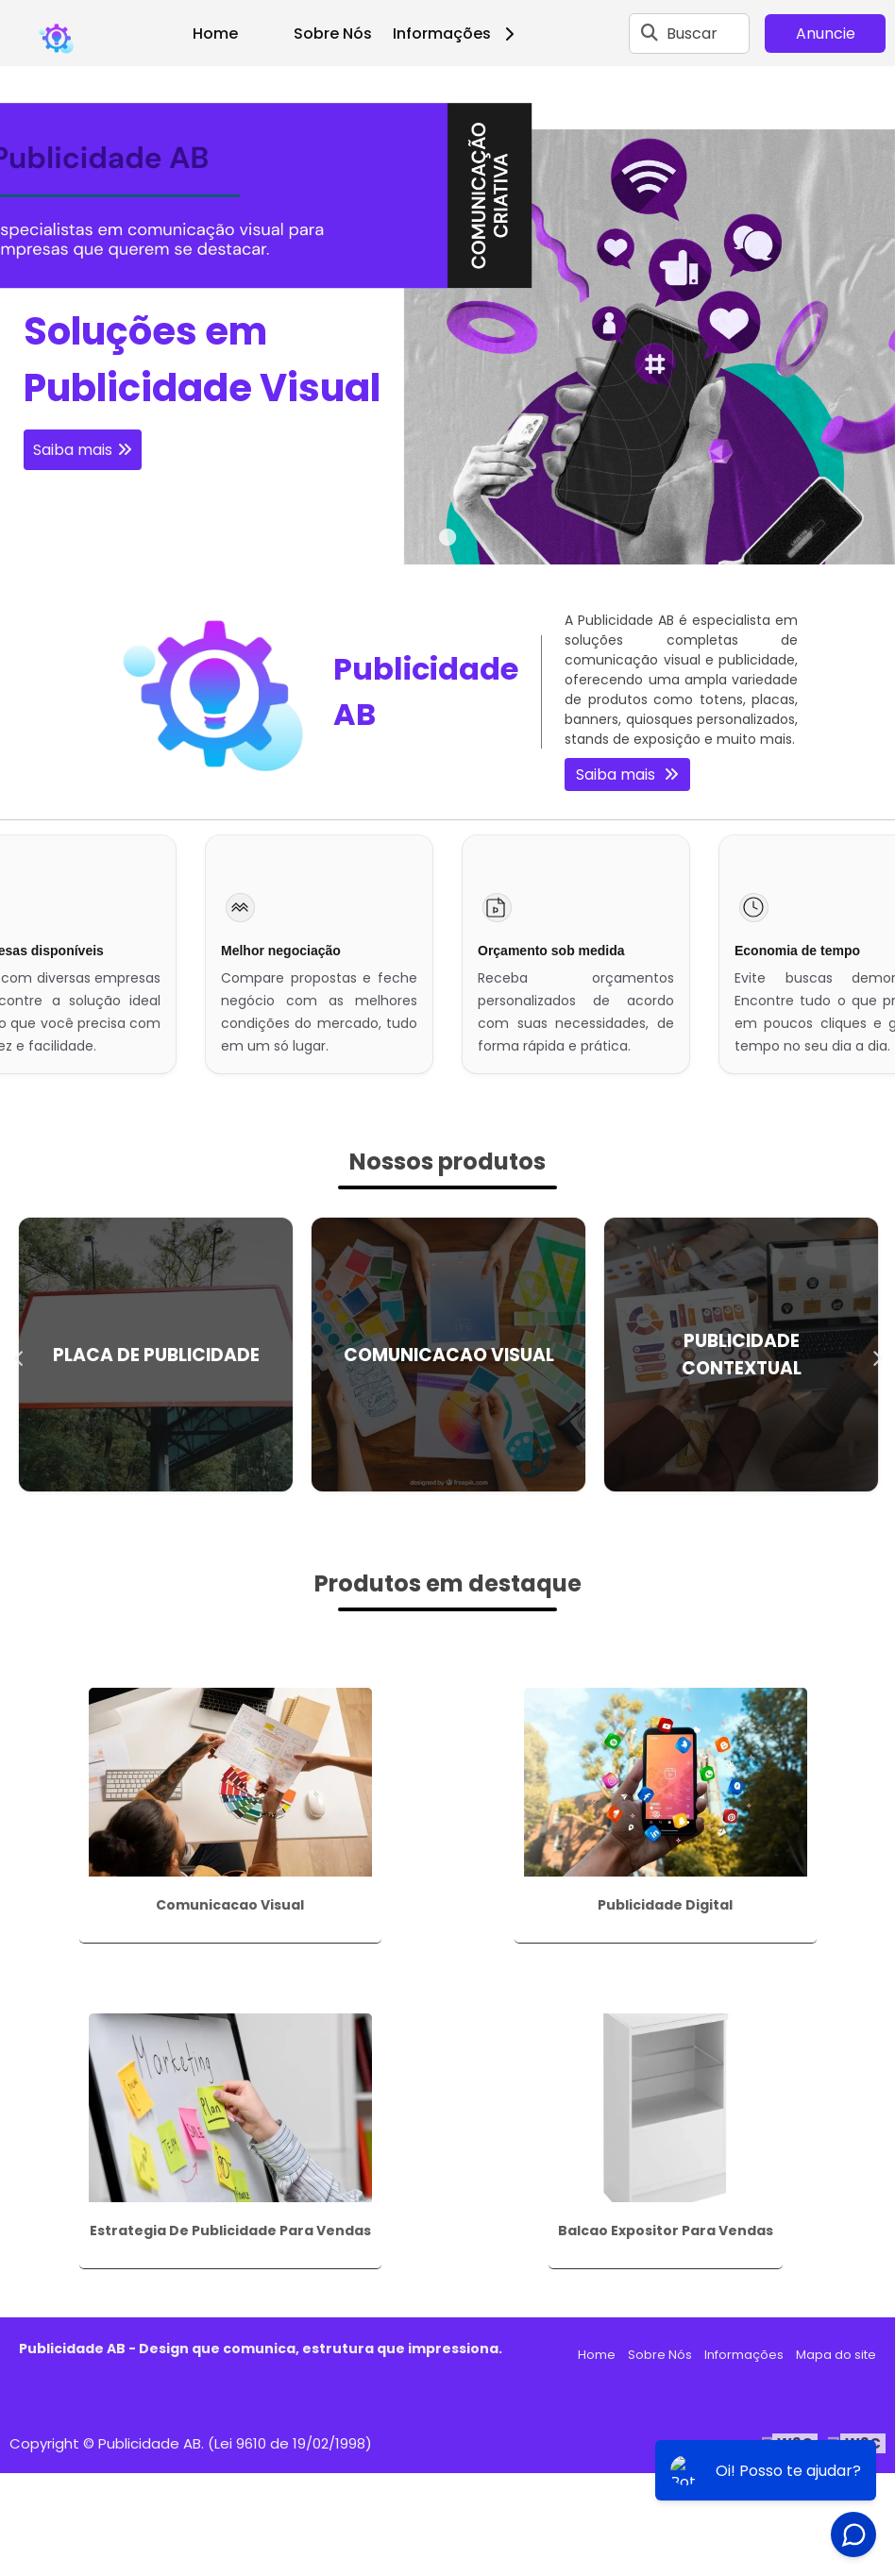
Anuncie (825, 33)
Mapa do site (836, 2355)
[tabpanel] (447, 315)
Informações (460, 33)
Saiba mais (72, 450)
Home (215, 33)
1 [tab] (447, 540)
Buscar (692, 33)
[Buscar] (649, 33)
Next (876, 1354)
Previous (18, 1354)
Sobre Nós (333, 33)
